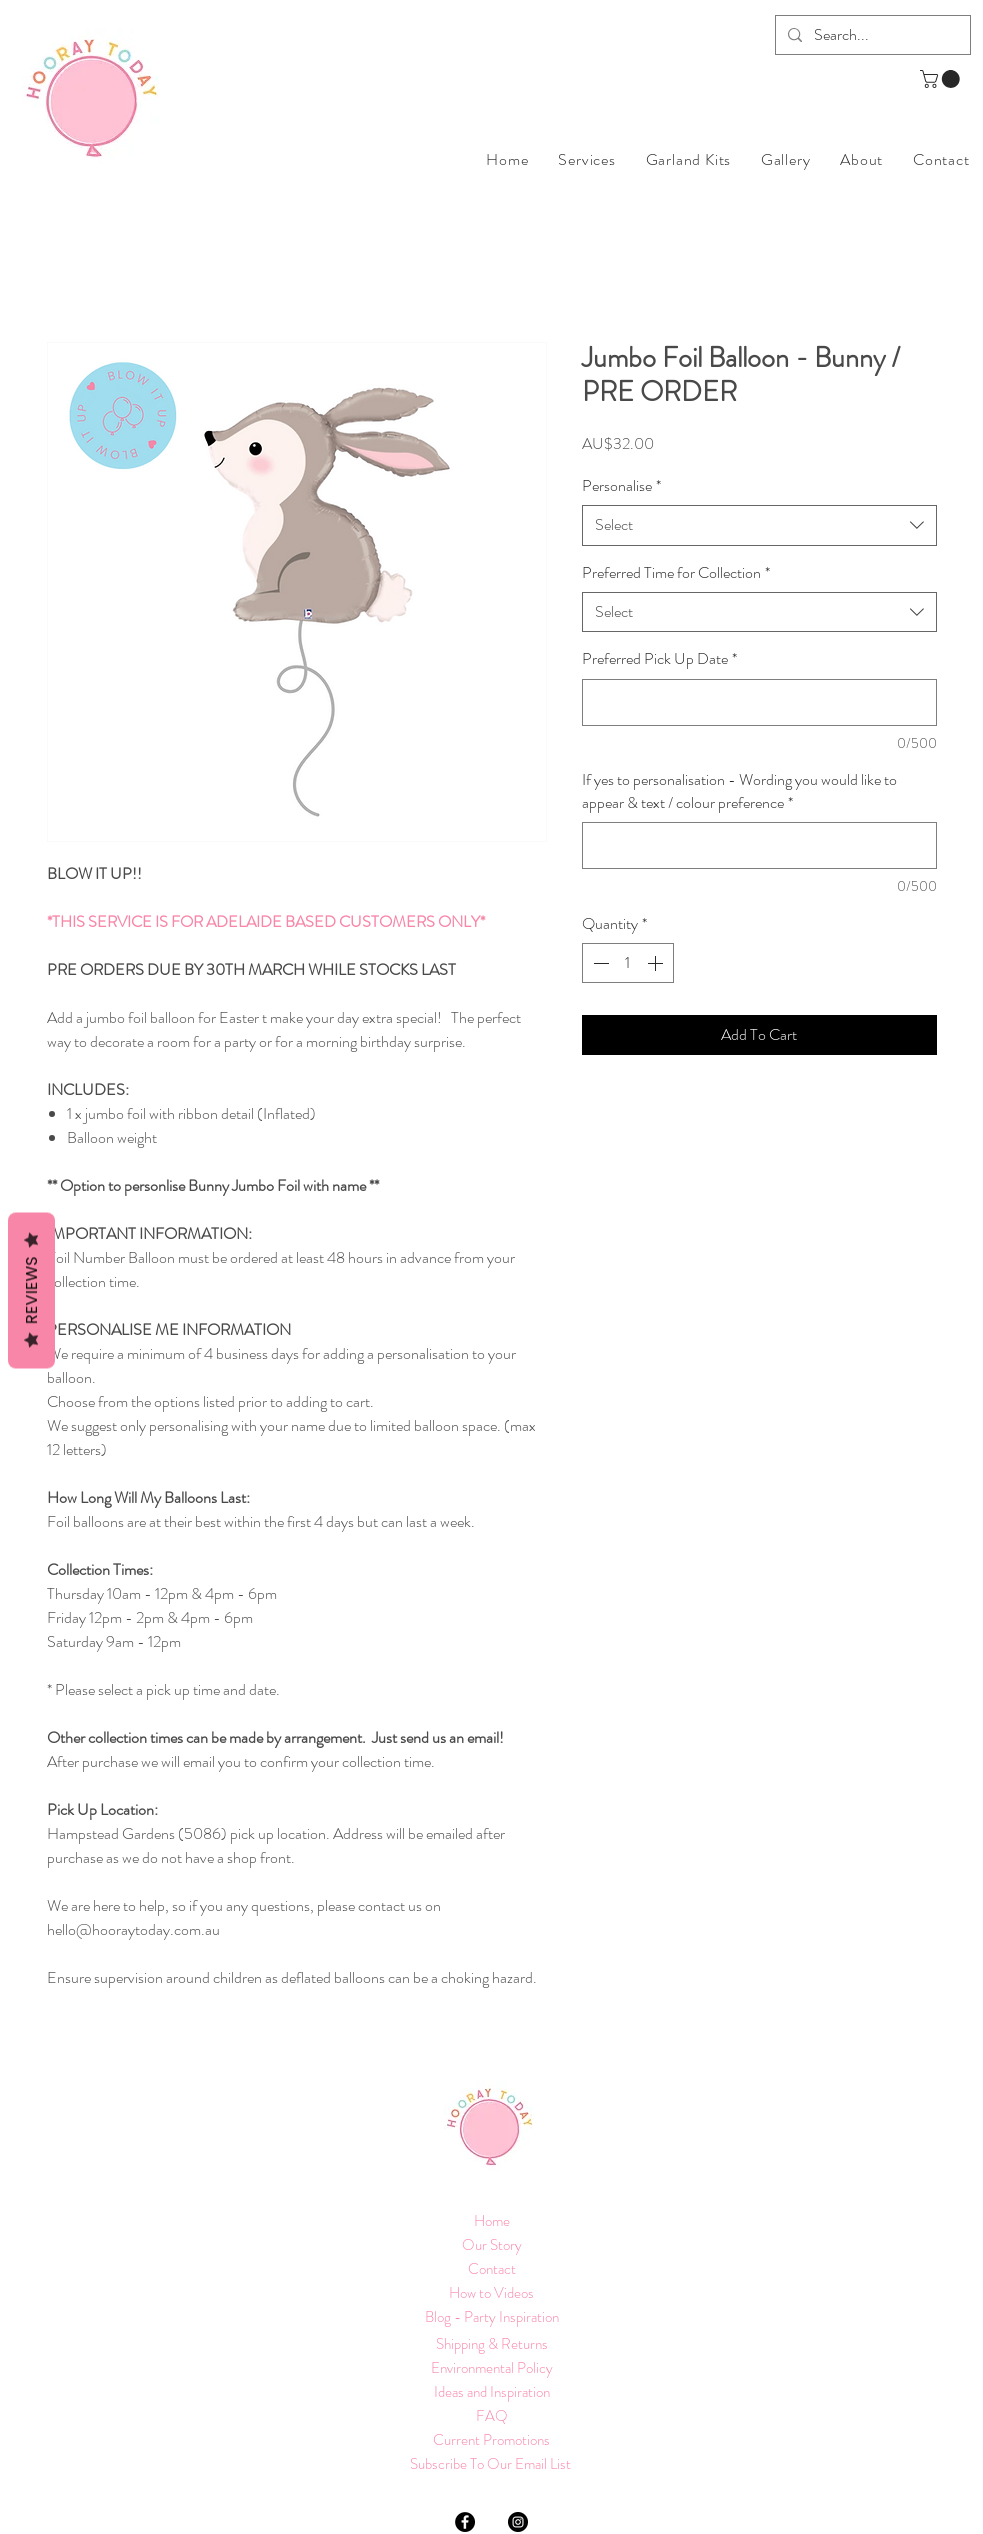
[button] (942, 79)
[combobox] (759, 525)
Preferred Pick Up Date (659, 659)
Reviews (31, 1291)
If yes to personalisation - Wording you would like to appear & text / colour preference (739, 791)
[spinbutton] (628, 963)
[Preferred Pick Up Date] (759, 702)
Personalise (621, 486)
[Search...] (871, 35)
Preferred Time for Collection (676, 573)
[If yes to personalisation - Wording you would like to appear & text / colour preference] (759, 845)
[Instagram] (518, 2522)
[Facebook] (465, 2522)
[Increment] (657, 963)
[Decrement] (599, 963)
